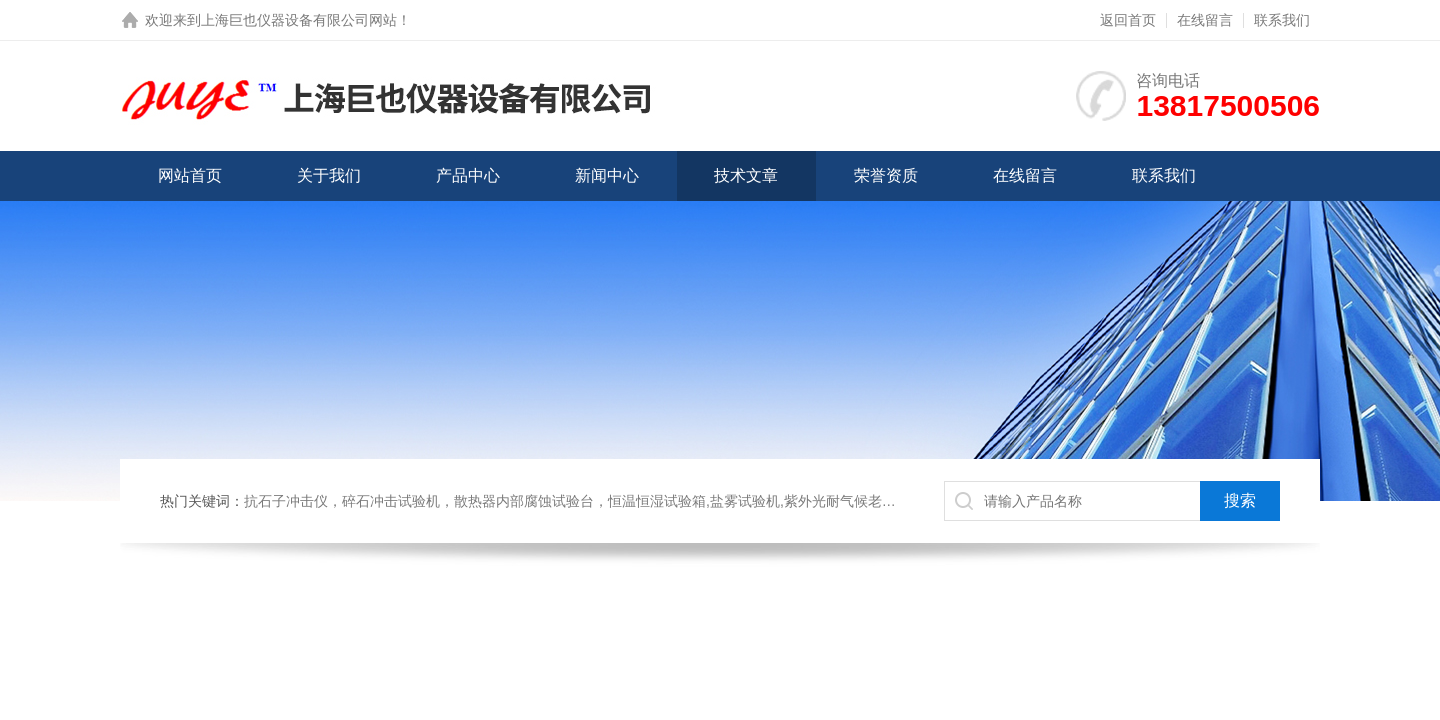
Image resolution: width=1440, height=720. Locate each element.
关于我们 (329, 175)
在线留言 (1205, 20)
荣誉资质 (886, 175)
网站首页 (190, 175)
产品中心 (468, 175)
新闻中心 (607, 175)
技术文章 (746, 175)
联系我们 (1282, 20)
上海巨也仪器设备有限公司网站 (299, 20)
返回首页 (1128, 20)
